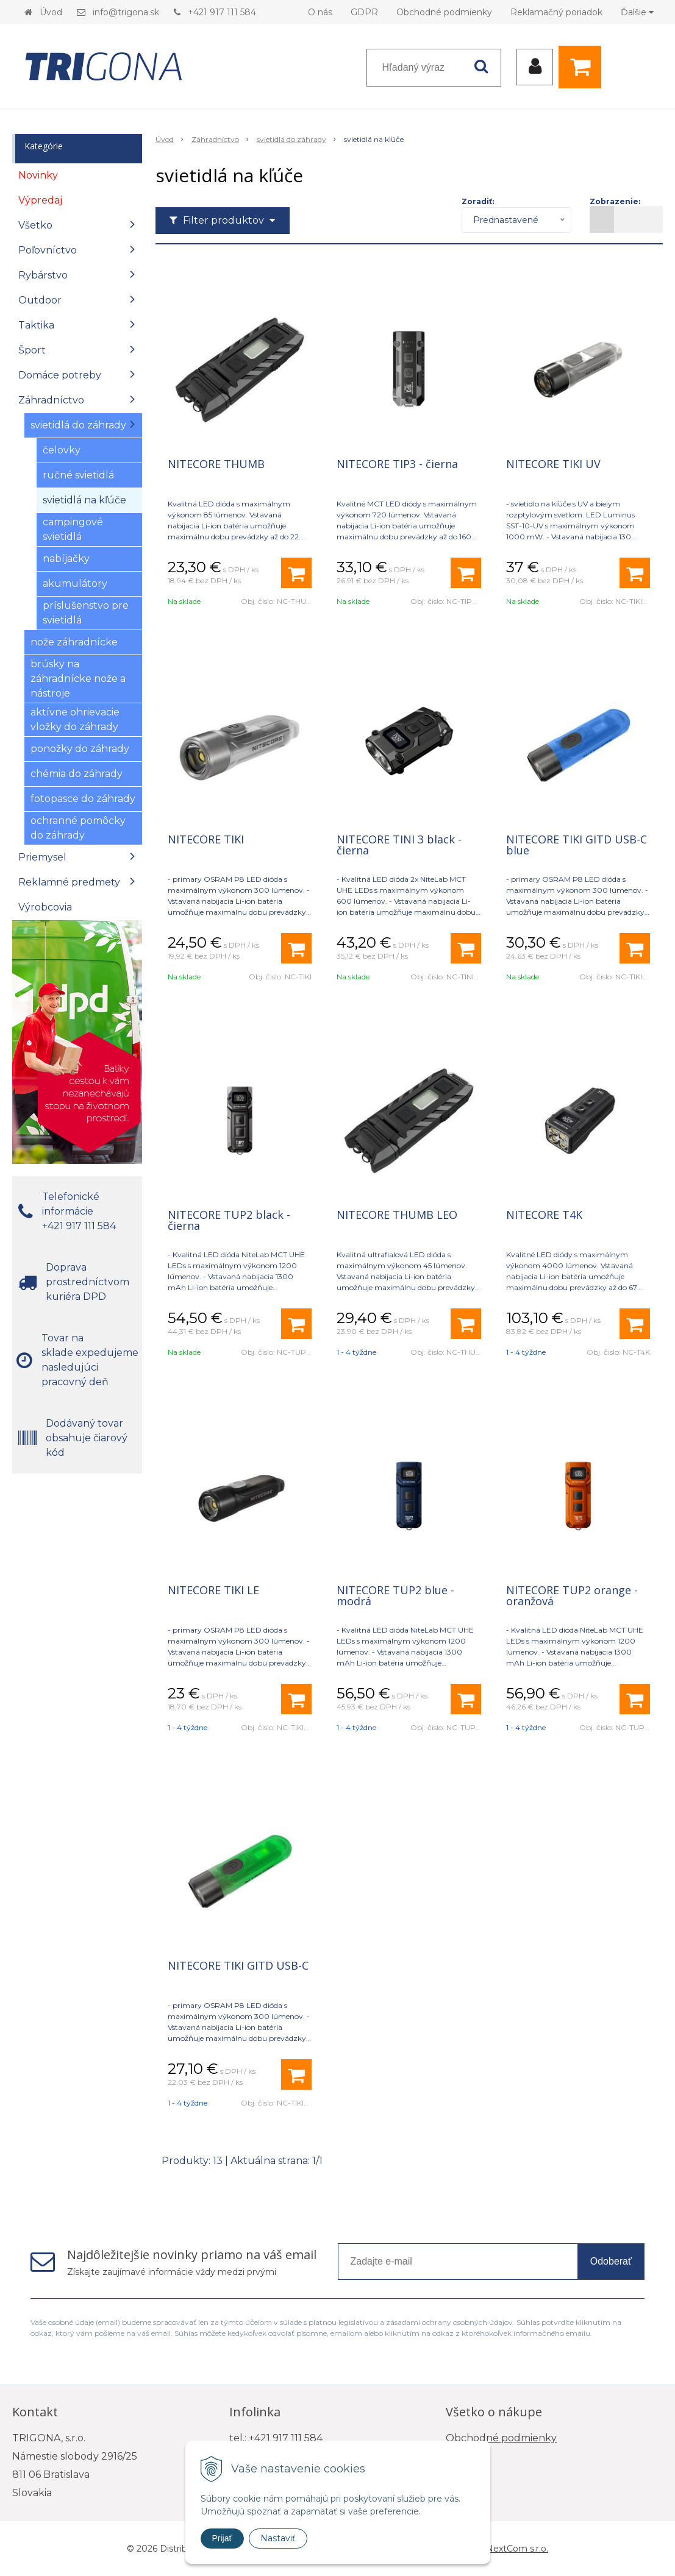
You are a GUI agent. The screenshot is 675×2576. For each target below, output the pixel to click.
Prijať (222, 2538)
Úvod (51, 12)
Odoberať (611, 2261)
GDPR (364, 12)
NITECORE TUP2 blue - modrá (395, 1595)
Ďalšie (637, 12)
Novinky (38, 175)
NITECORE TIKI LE (213, 1590)
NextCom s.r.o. (517, 2548)
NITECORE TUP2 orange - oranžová (572, 1595)
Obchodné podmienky (444, 12)
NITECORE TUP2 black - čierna (229, 1220)
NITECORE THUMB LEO (397, 1214)
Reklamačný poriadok (556, 12)
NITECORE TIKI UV (553, 463)
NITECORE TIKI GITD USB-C (238, 1965)
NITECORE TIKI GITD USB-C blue (576, 844)
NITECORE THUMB (216, 463)
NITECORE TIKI (206, 839)
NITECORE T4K (544, 1214)
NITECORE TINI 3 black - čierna (399, 844)
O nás (320, 12)
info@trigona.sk (126, 12)
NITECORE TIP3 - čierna (397, 463)
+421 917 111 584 (222, 12)
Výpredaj (40, 200)
